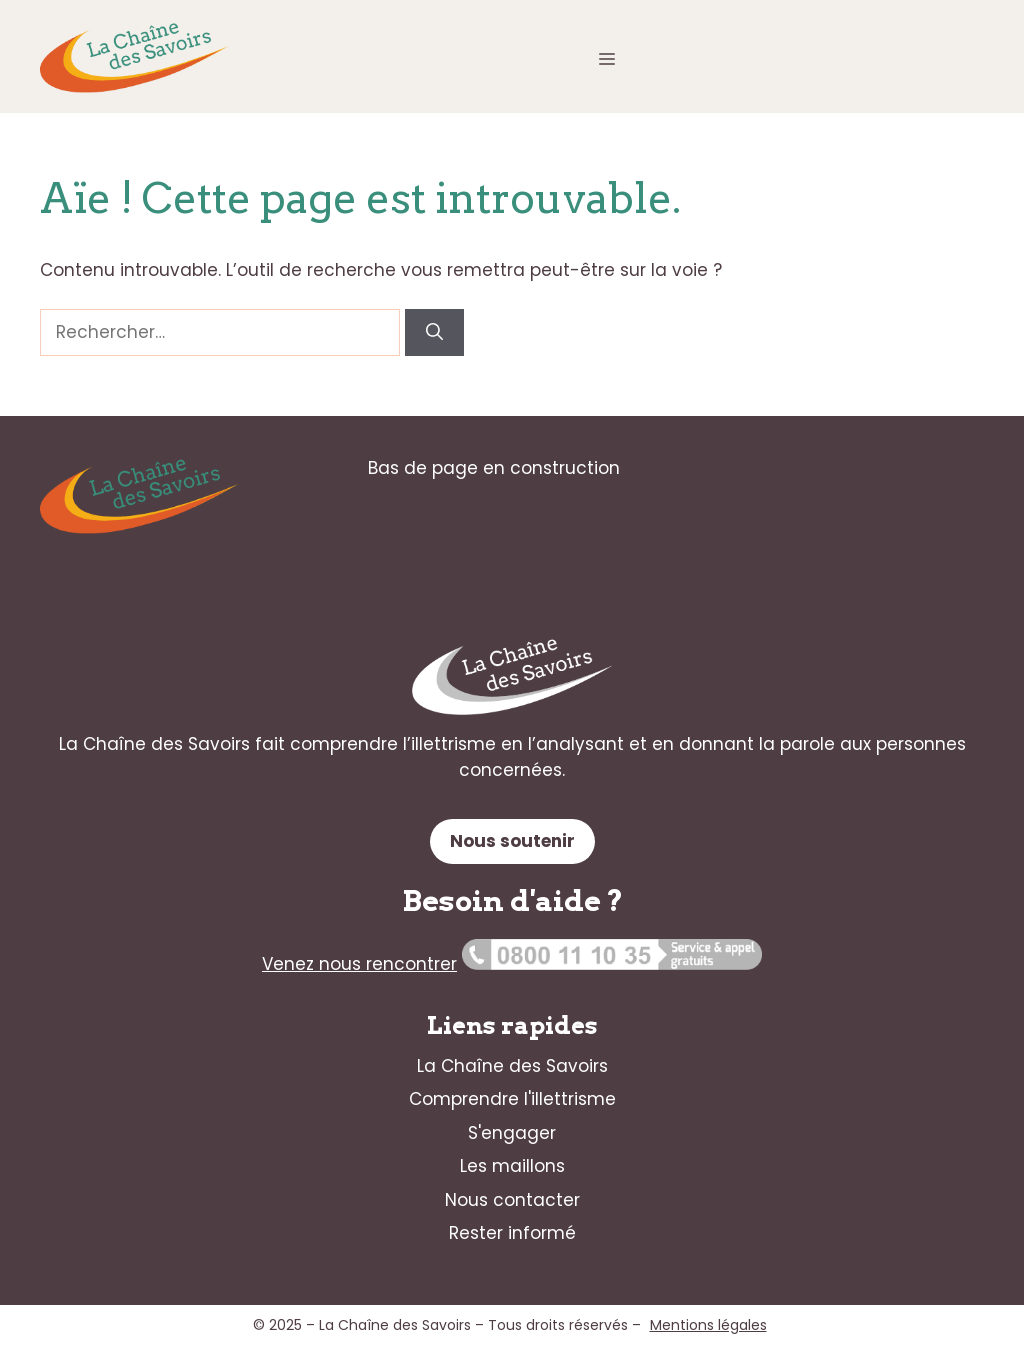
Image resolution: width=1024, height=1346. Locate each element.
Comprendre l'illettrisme (512, 1099)
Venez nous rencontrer (359, 964)
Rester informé (512, 1233)
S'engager (512, 1133)
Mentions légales (708, 1325)
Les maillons (512, 1166)
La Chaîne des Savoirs (512, 1066)
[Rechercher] (434, 333)
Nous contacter (512, 1200)
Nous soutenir (512, 841)
